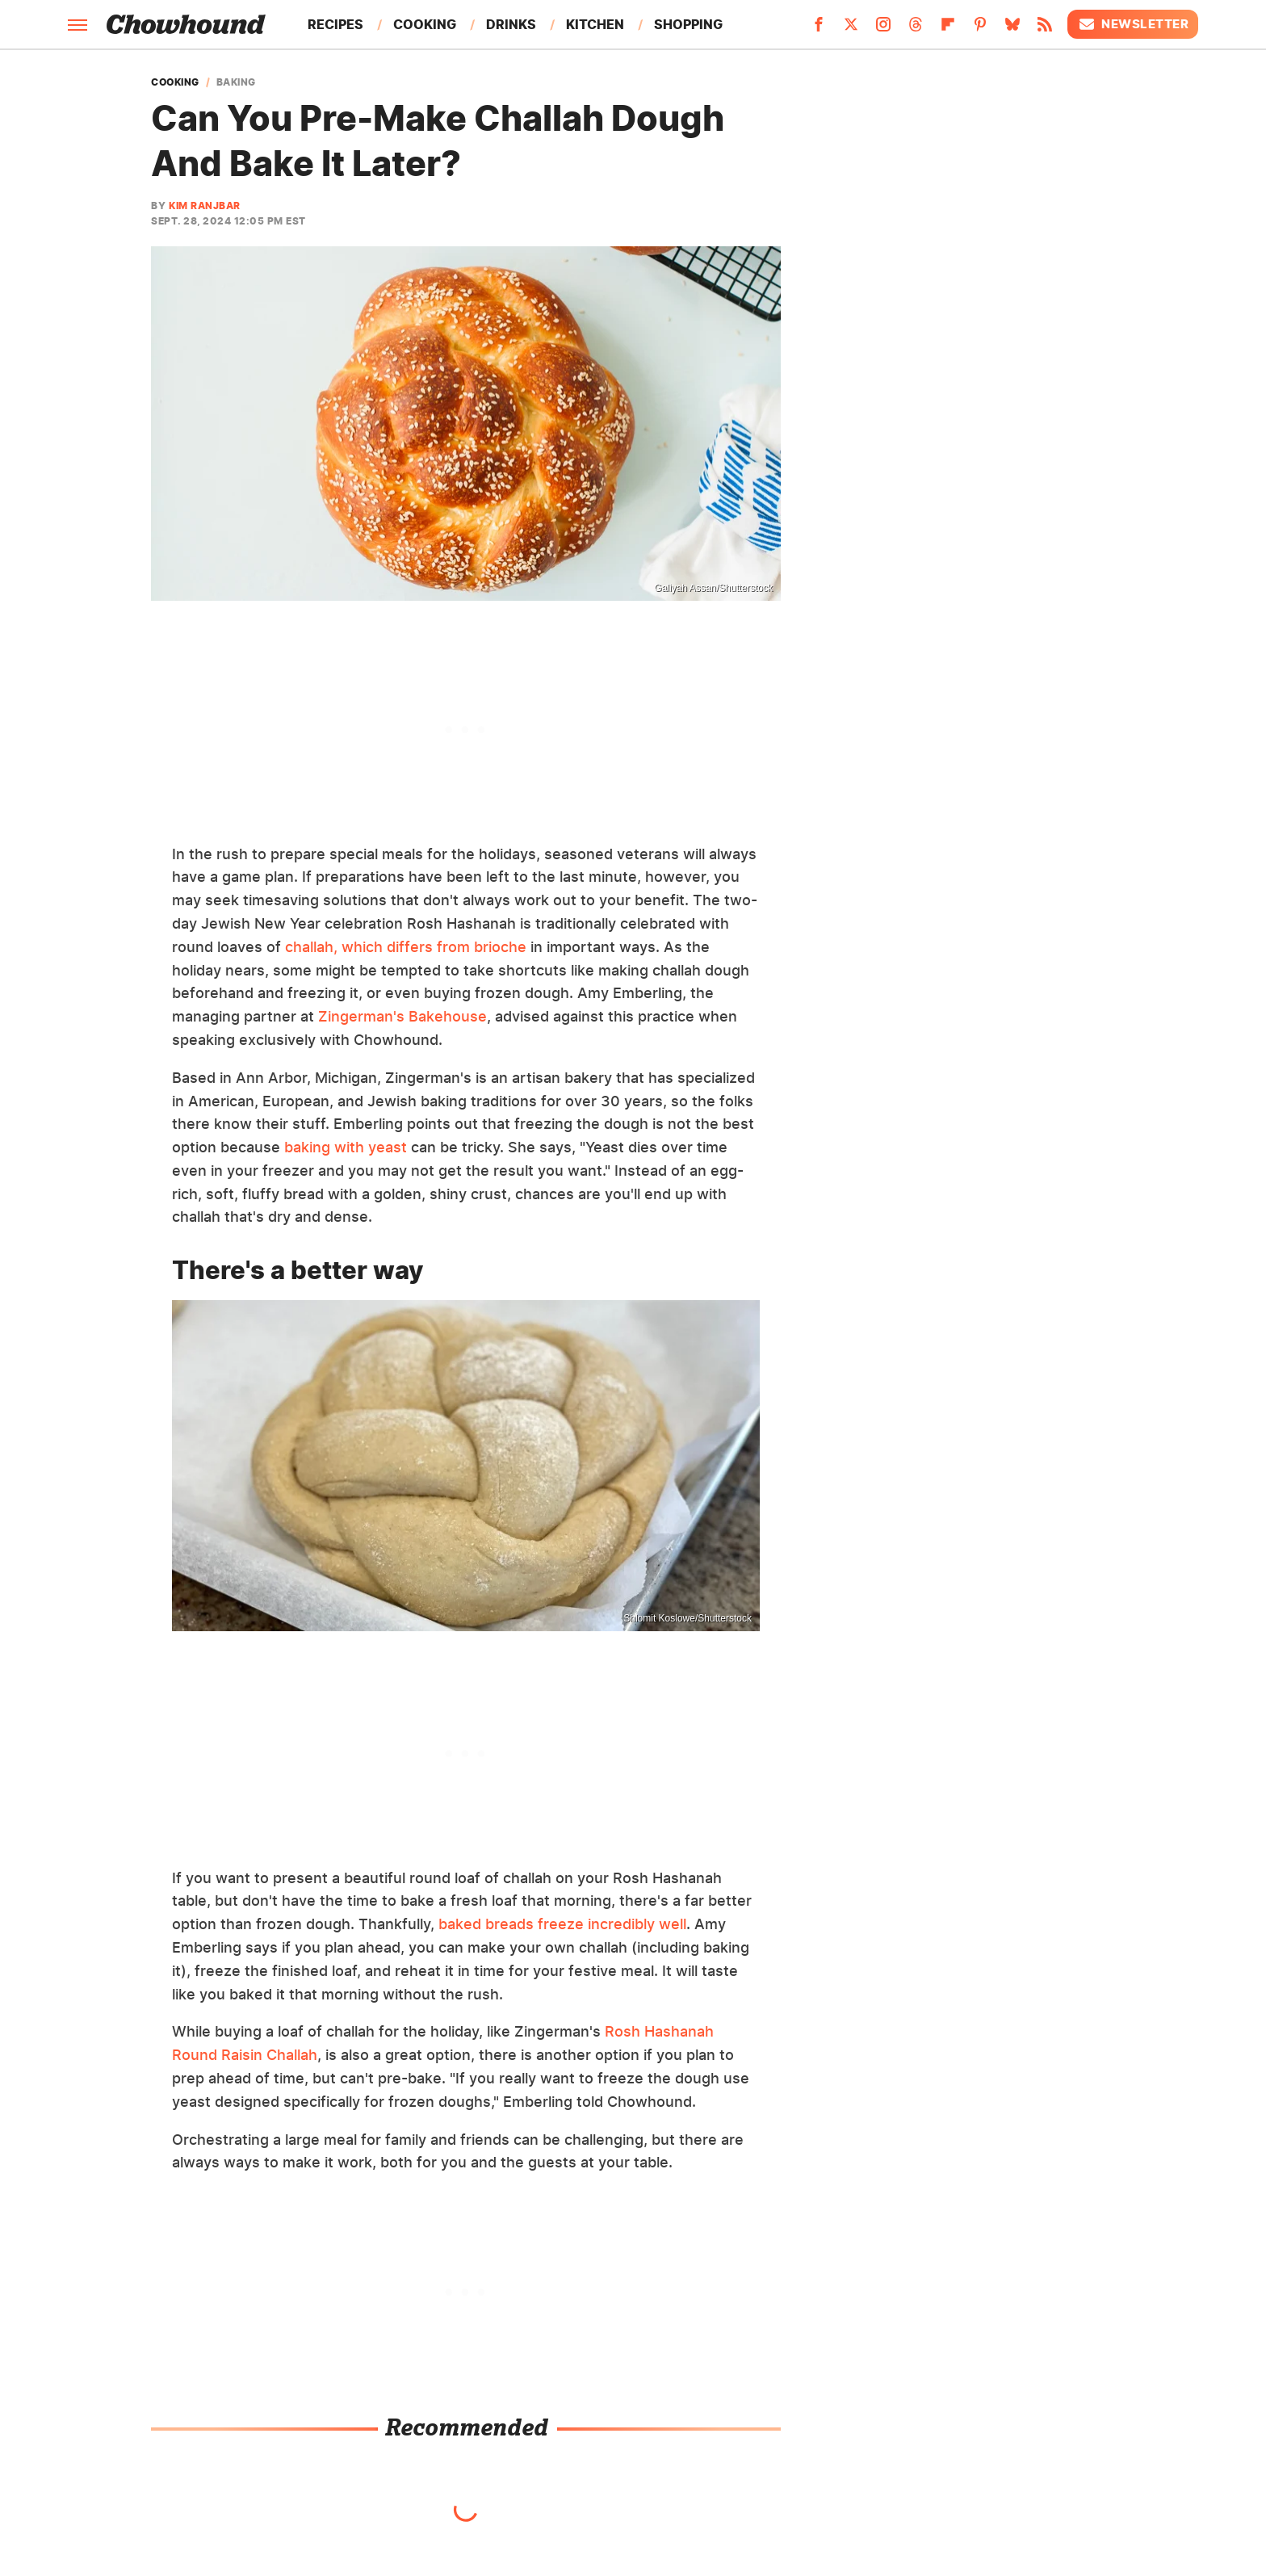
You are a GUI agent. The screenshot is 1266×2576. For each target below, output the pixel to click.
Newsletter (1132, 24)
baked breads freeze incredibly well (562, 1923)
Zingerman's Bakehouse (402, 1016)
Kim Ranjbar (205, 205)
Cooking (424, 24)
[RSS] (1044, 29)
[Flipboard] (948, 29)
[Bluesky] (1012, 29)
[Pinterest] (980, 29)
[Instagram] (883, 29)
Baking (236, 82)
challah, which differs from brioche (405, 946)
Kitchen (595, 24)
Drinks (511, 24)
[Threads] (915, 29)
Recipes (335, 24)
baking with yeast (345, 1147)
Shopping (688, 24)
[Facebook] (818, 29)
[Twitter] (851, 29)
